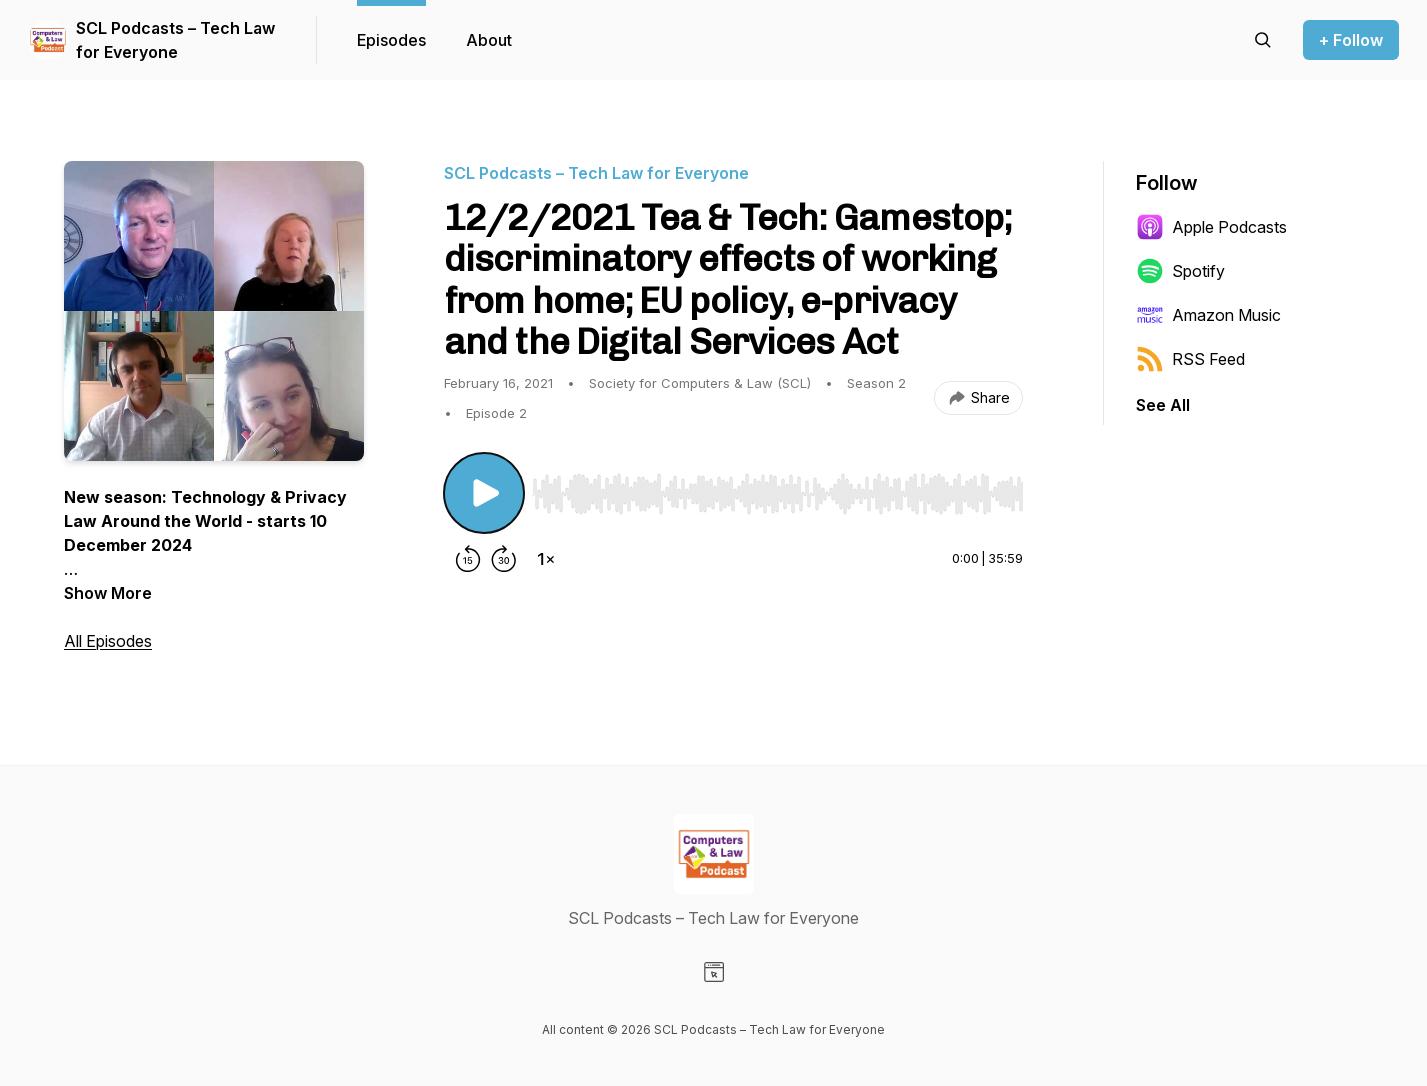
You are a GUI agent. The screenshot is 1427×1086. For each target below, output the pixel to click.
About (489, 40)
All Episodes (108, 641)
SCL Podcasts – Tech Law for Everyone (175, 40)
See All (1163, 405)
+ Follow (1351, 40)
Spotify (1180, 271)
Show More (108, 593)
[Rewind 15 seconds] (468, 559)
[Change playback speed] (546, 559)
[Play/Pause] (484, 493)
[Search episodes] (1263, 40)
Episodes (391, 40)
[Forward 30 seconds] (504, 559)
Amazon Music (1208, 315)
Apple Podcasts (1211, 227)
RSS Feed (1190, 359)
